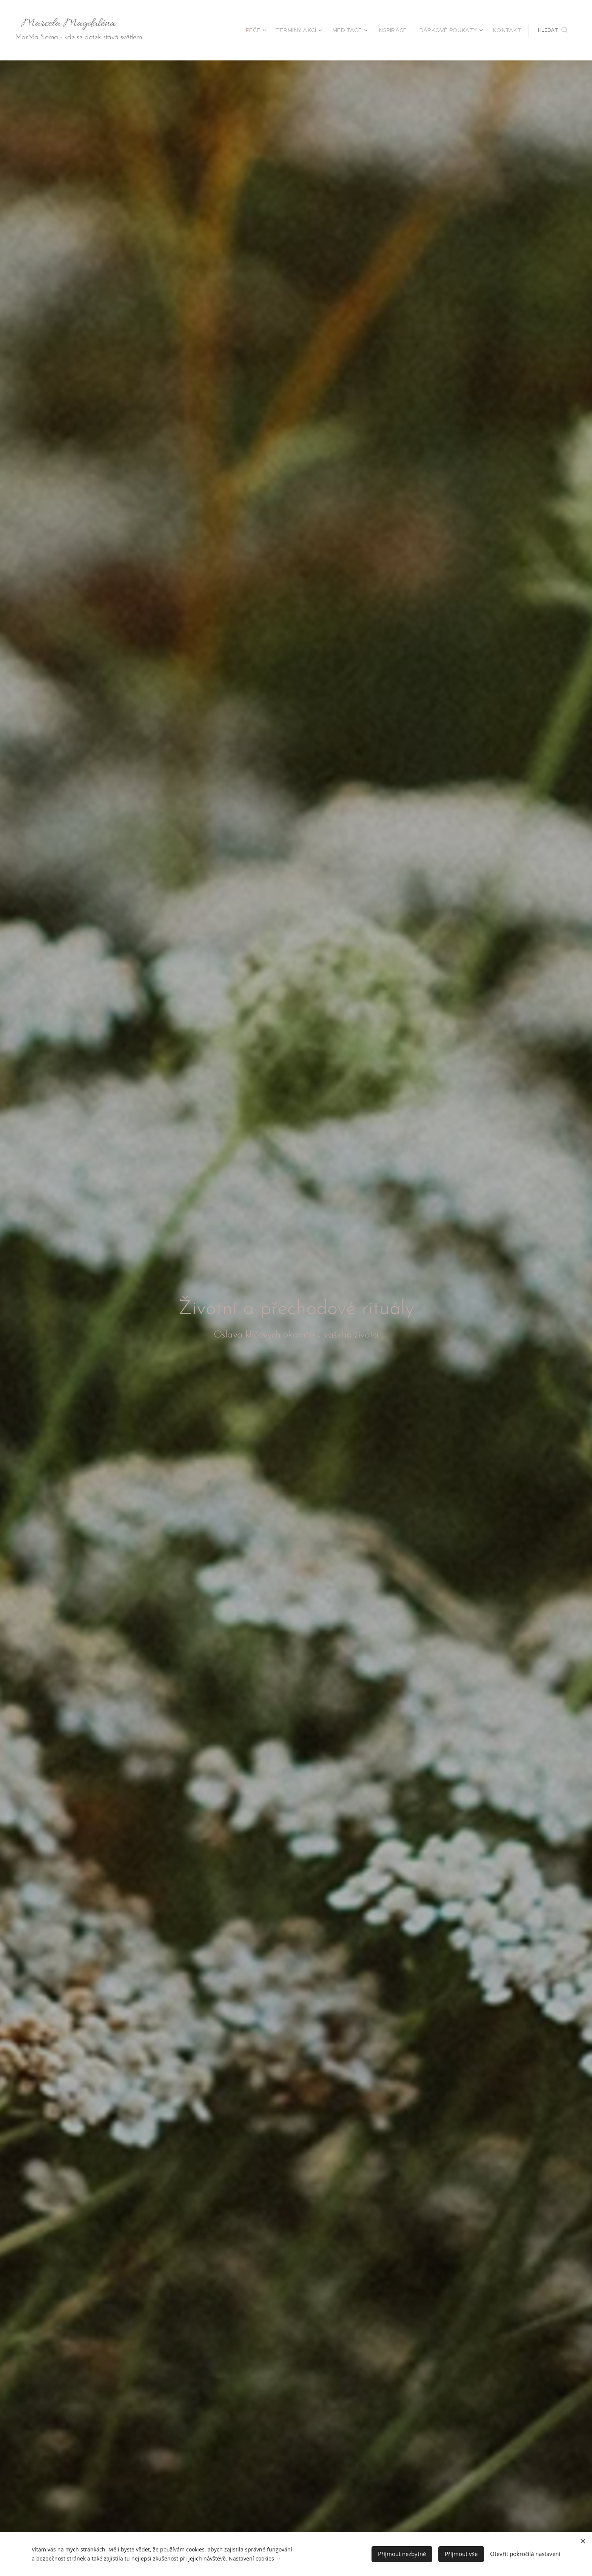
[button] (553, 30)
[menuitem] (277, 30)
